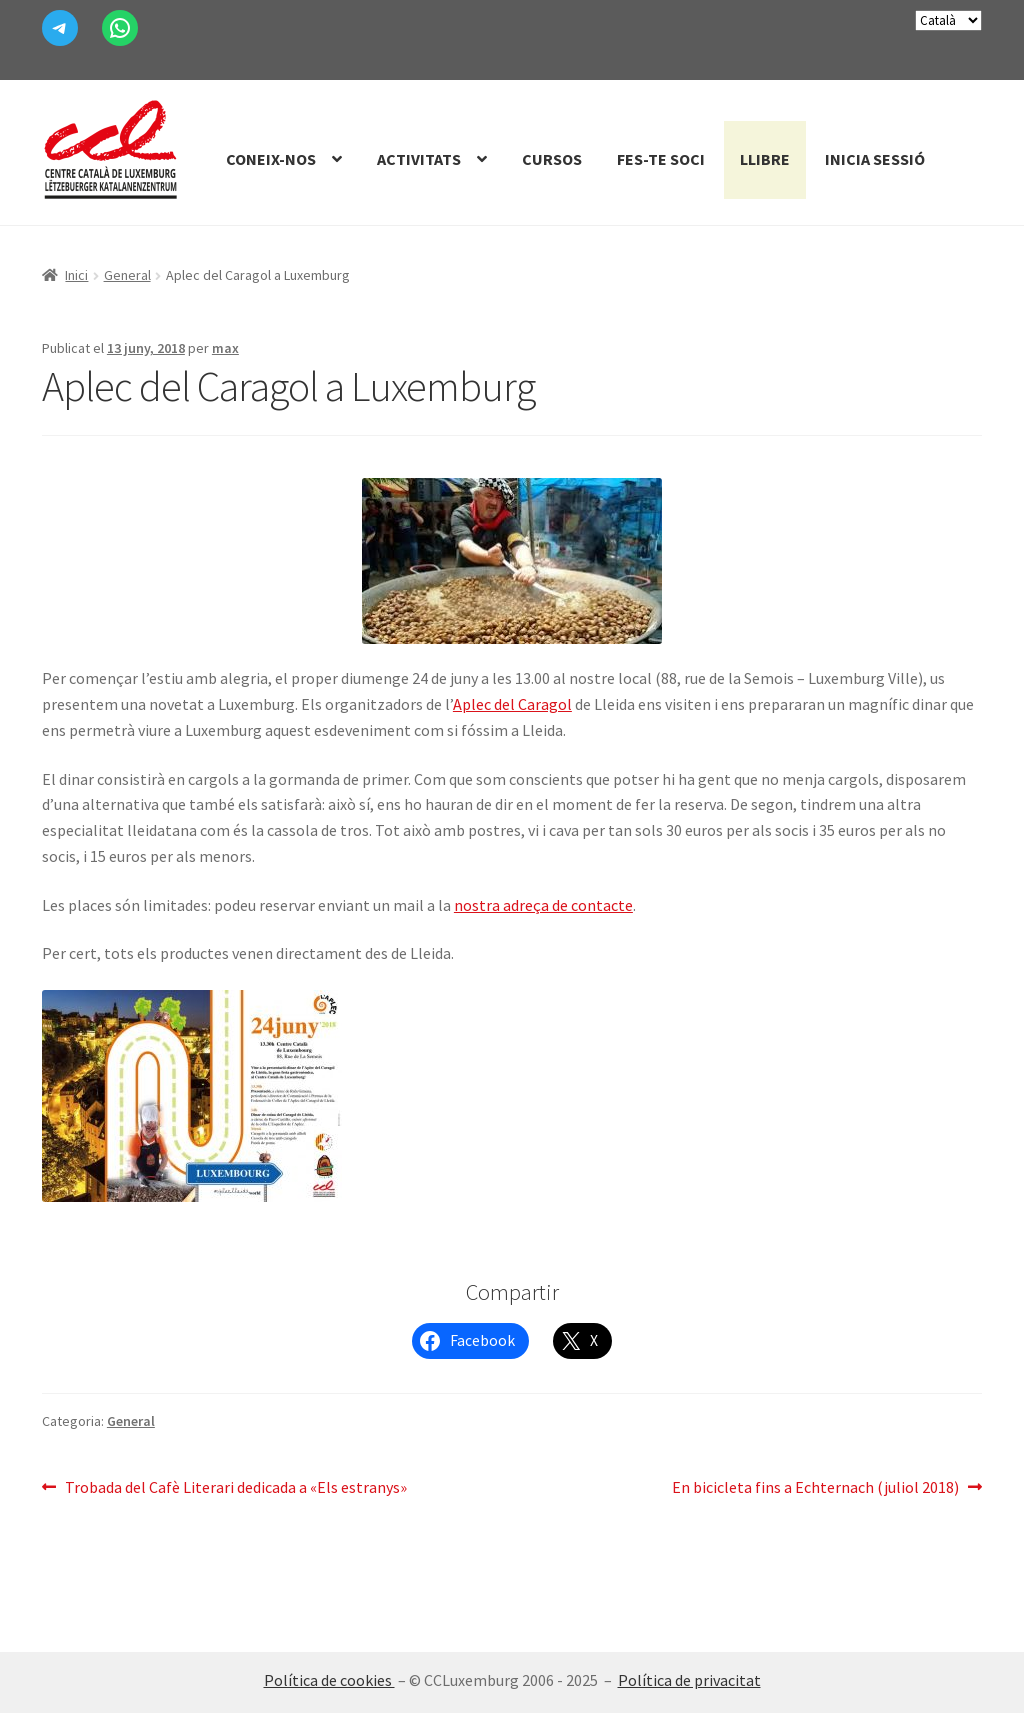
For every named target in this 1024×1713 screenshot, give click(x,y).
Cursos (552, 159)
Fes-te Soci (661, 159)
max (225, 348)
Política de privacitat (689, 1680)
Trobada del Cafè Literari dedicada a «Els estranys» (235, 1488)
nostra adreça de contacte (543, 905)
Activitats (419, 159)
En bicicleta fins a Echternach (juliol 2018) (815, 1488)
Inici (76, 275)
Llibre (765, 159)
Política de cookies (329, 1680)
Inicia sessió (875, 159)
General (127, 275)
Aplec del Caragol (512, 704)
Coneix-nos (271, 159)
